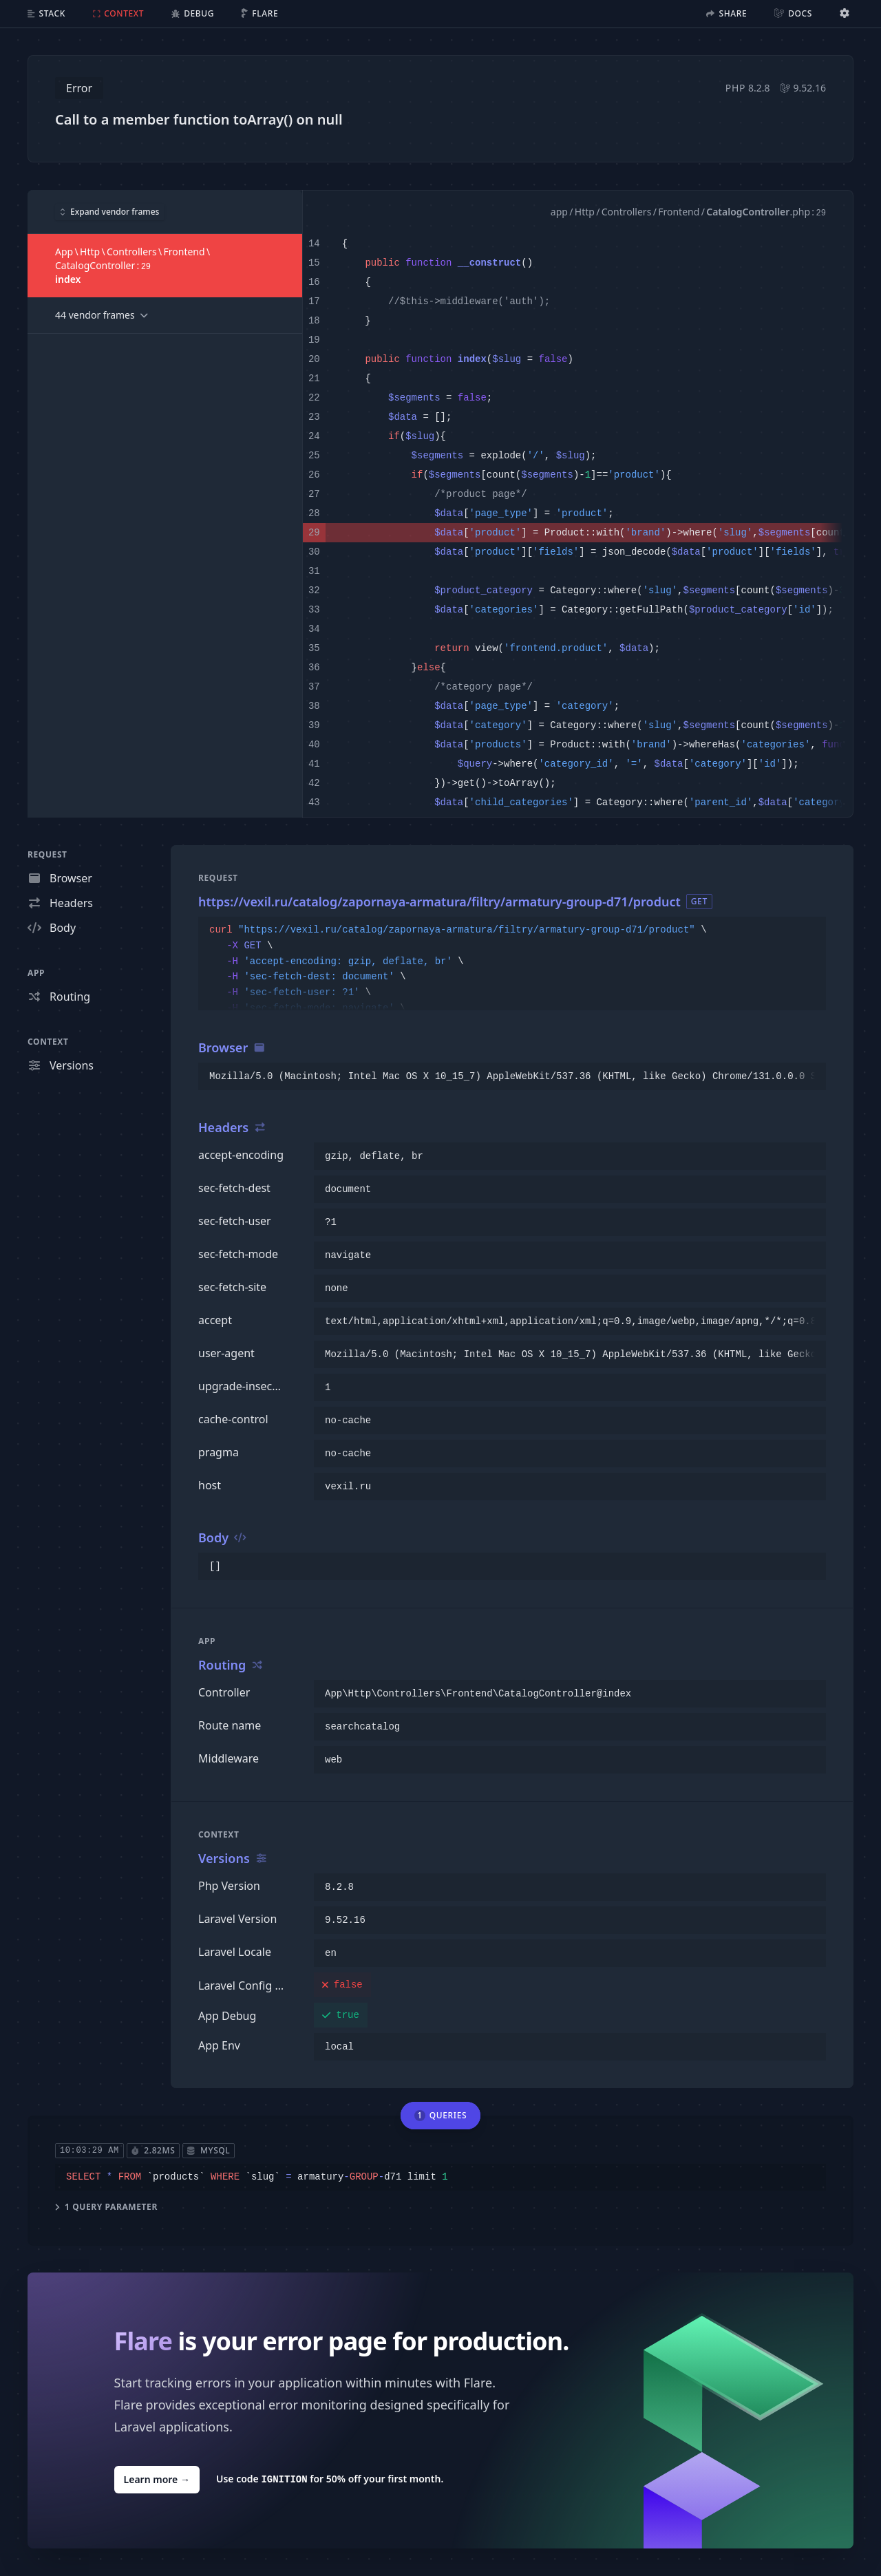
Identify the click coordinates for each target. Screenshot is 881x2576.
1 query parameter (106, 2206)
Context (48, 1041)
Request (47, 854)
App (36, 973)
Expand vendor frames (110, 211)
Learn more (157, 2479)
